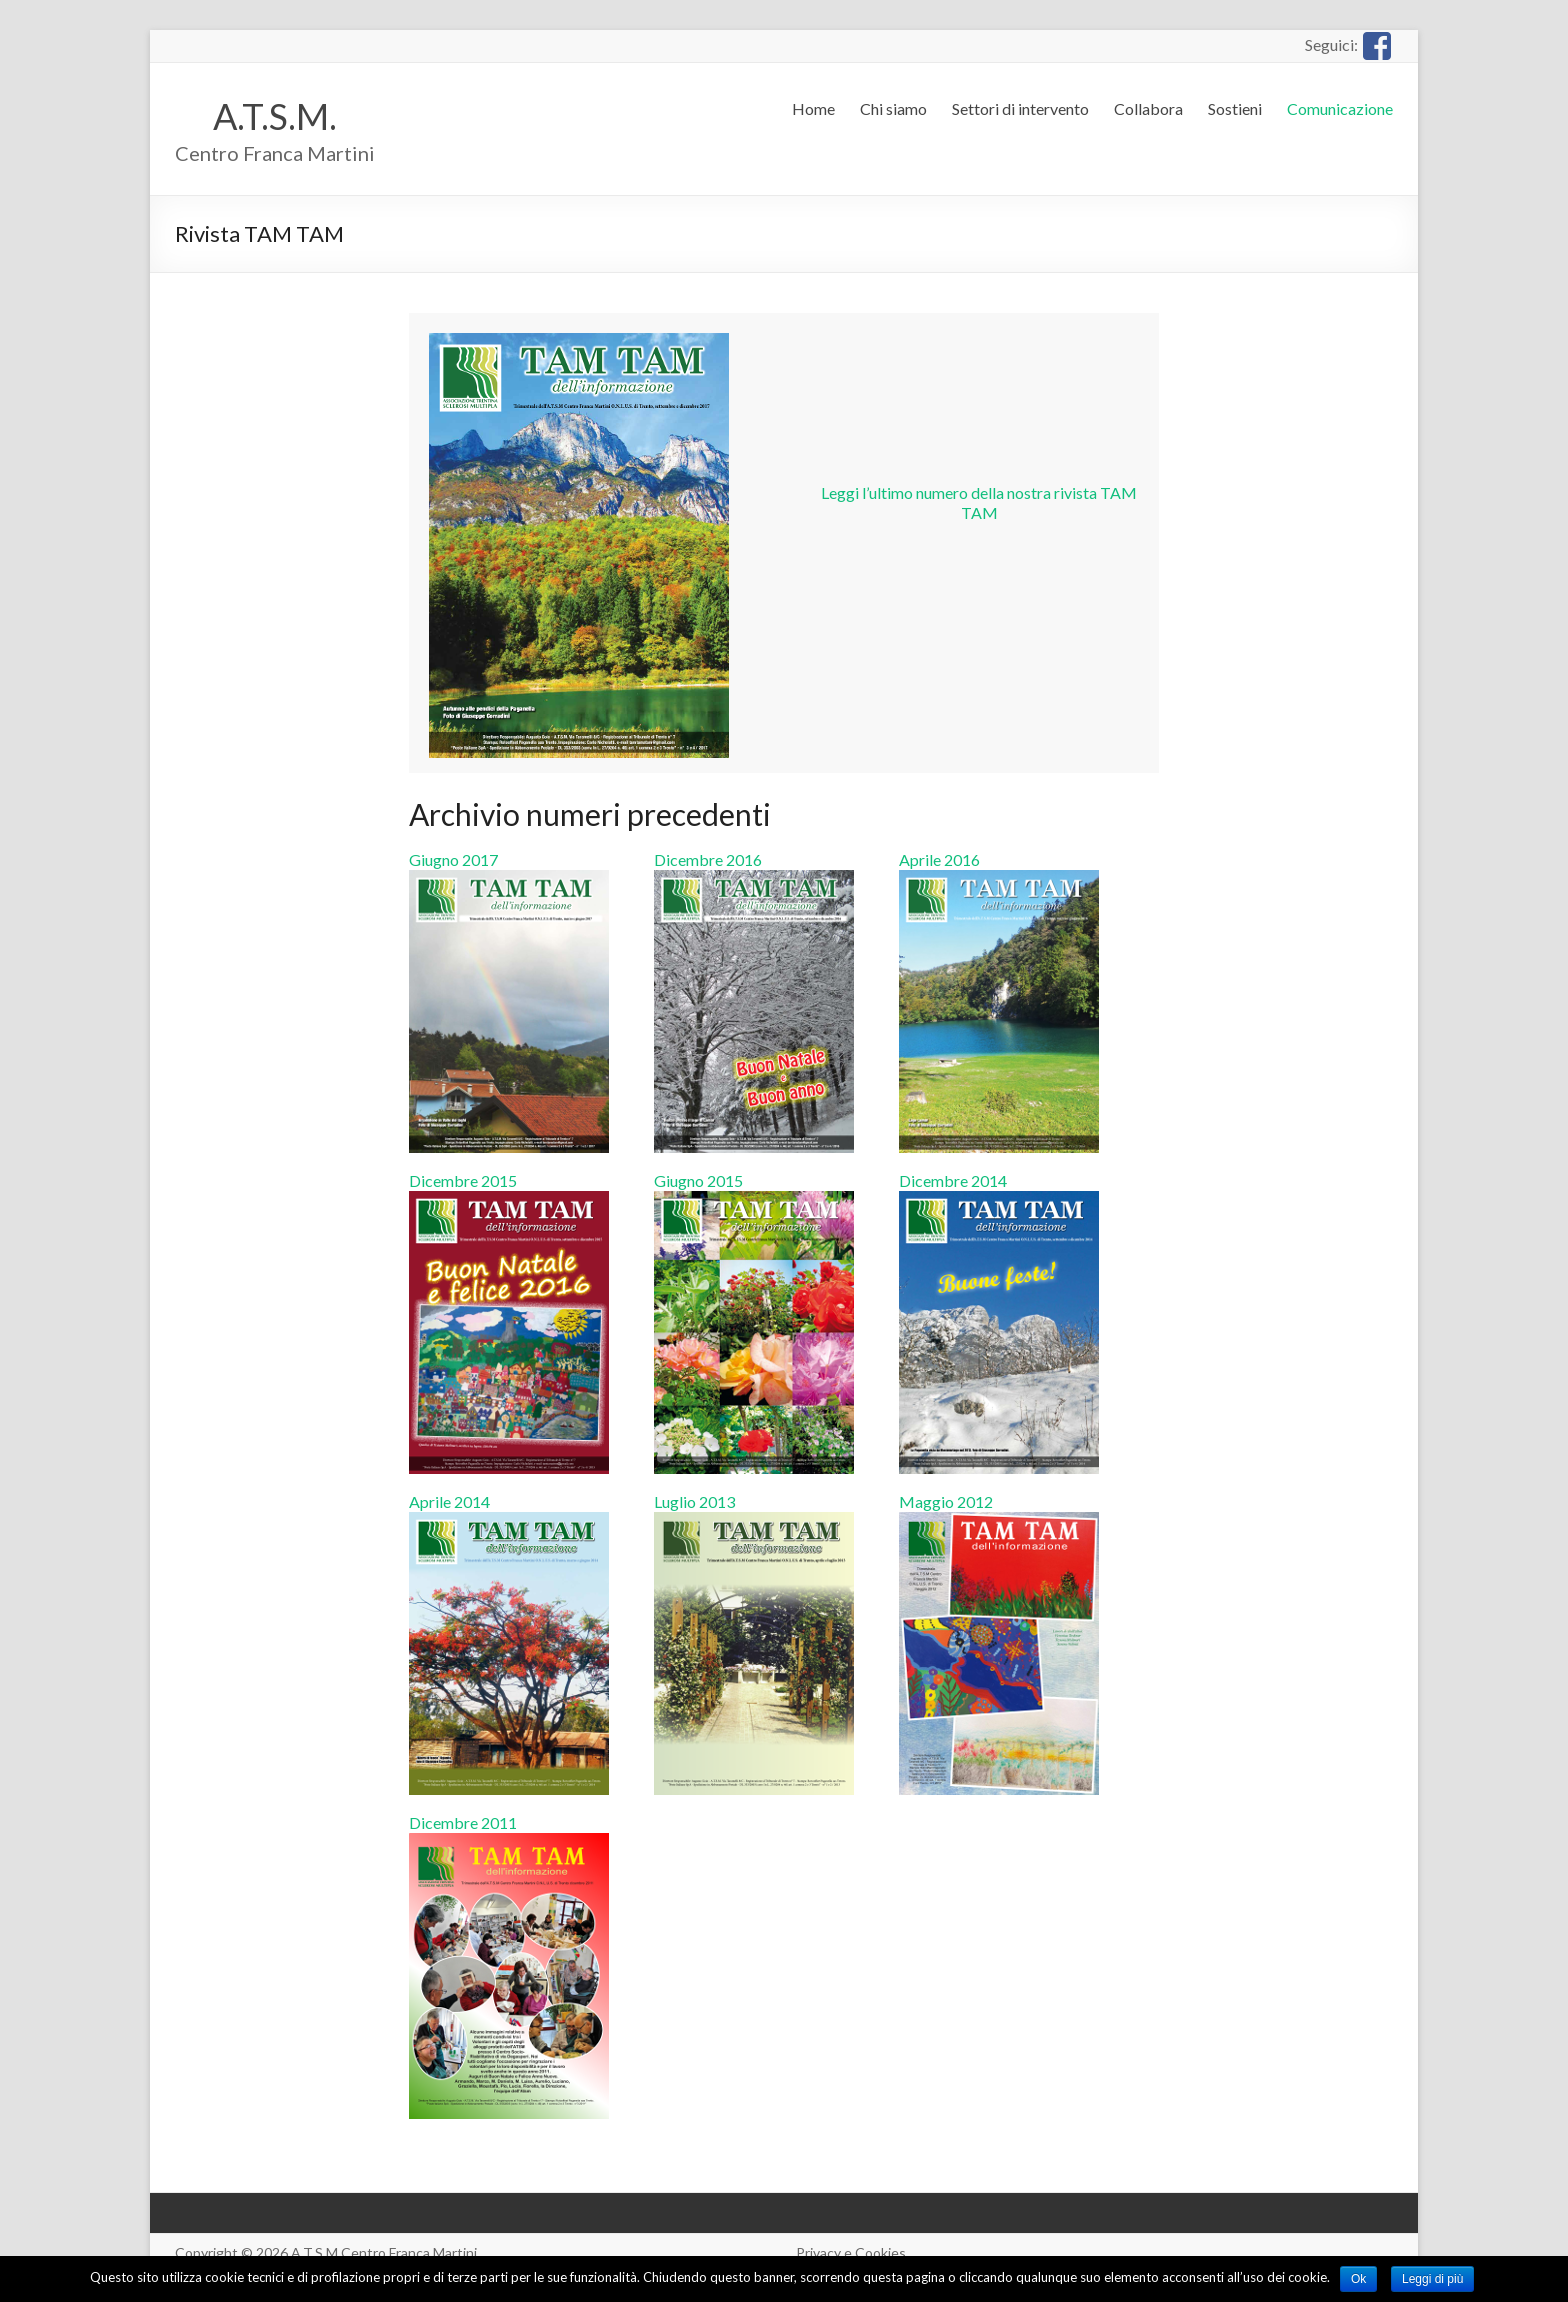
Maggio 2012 (999, 1511)
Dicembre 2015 (509, 1190)
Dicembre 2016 (754, 869)
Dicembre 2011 (509, 1832)
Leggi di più (1432, 2279)
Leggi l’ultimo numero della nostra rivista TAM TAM (979, 502)
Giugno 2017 (509, 869)
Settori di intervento (1020, 108)
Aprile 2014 (509, 1511)
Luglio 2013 (754, 1511)
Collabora (1148, 108)
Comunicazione (1340, 108)
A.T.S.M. (275, 116)
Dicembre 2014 (999, 1190)
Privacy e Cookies (851, 2252)
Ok (1358, 2279)
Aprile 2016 (999, 869)
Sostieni (1235, 108)
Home (813, 108)
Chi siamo (893, 108)
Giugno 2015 (754, 1190)
